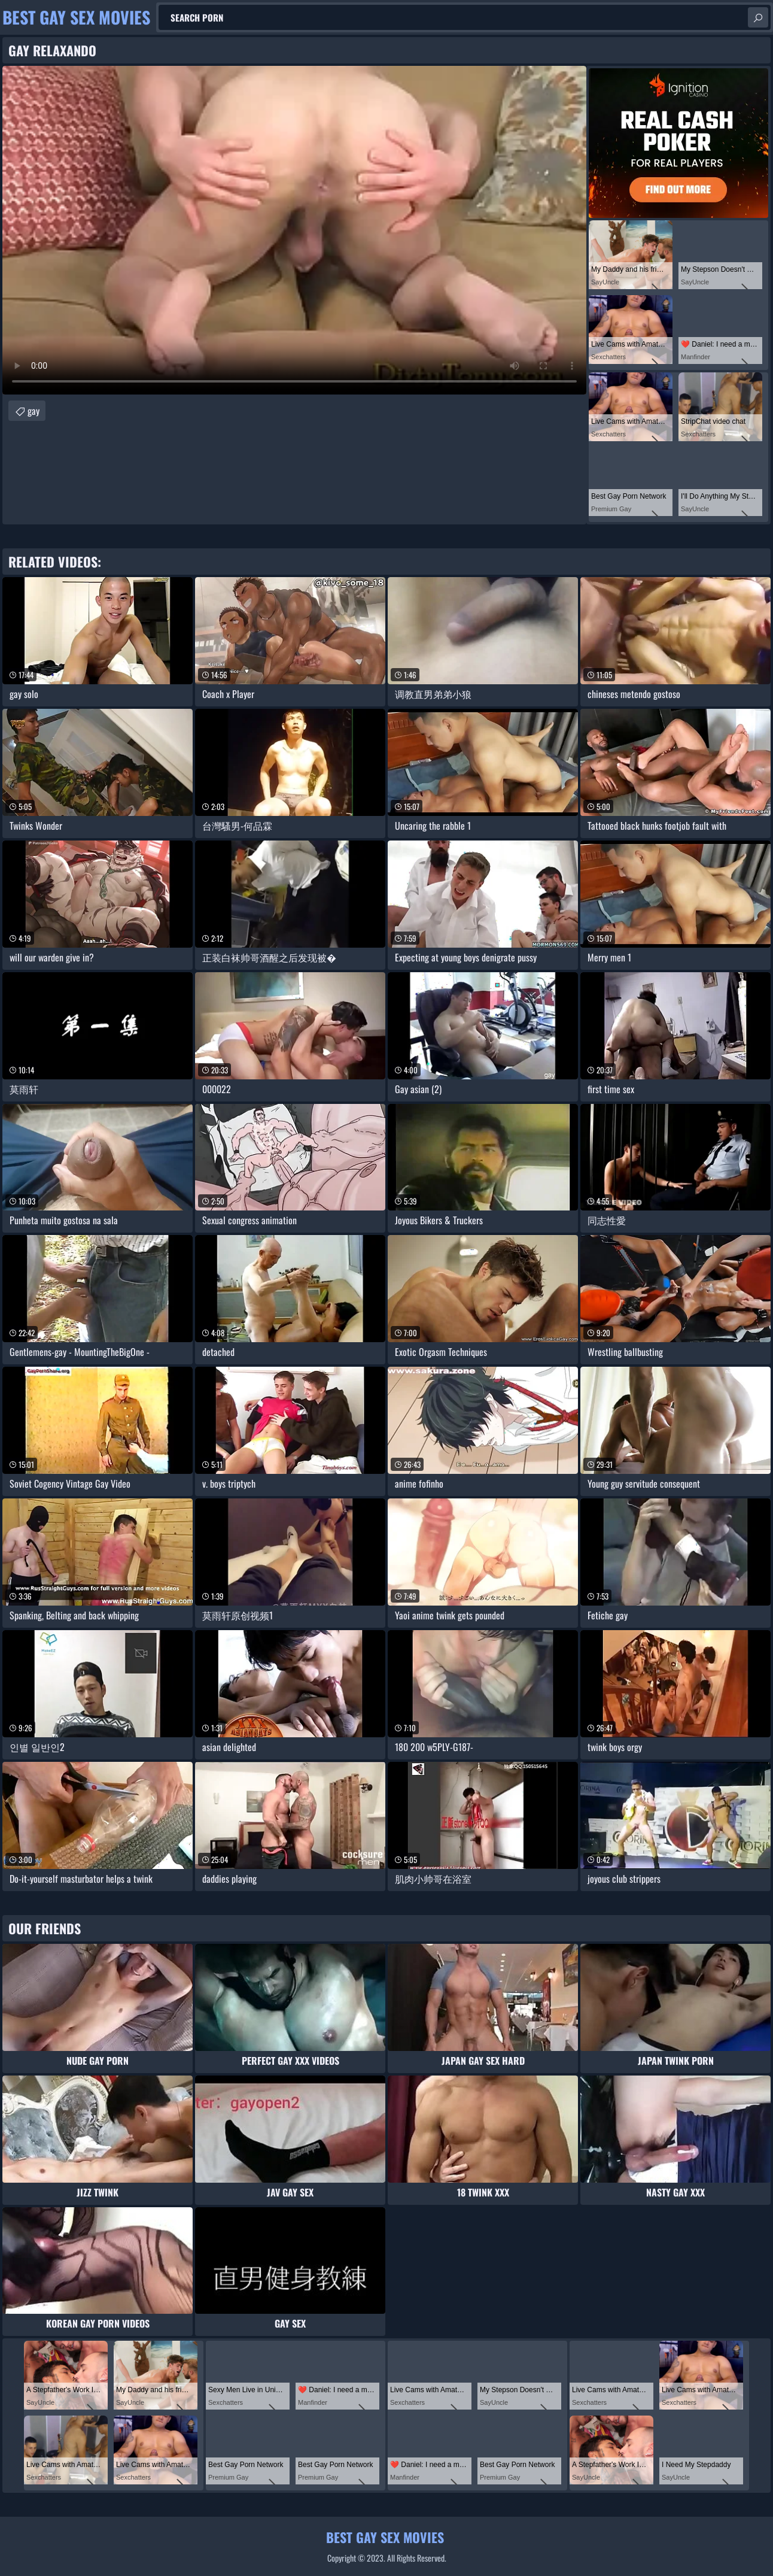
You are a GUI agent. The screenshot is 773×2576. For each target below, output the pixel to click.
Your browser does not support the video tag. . (294, 230)
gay (33, 410)
